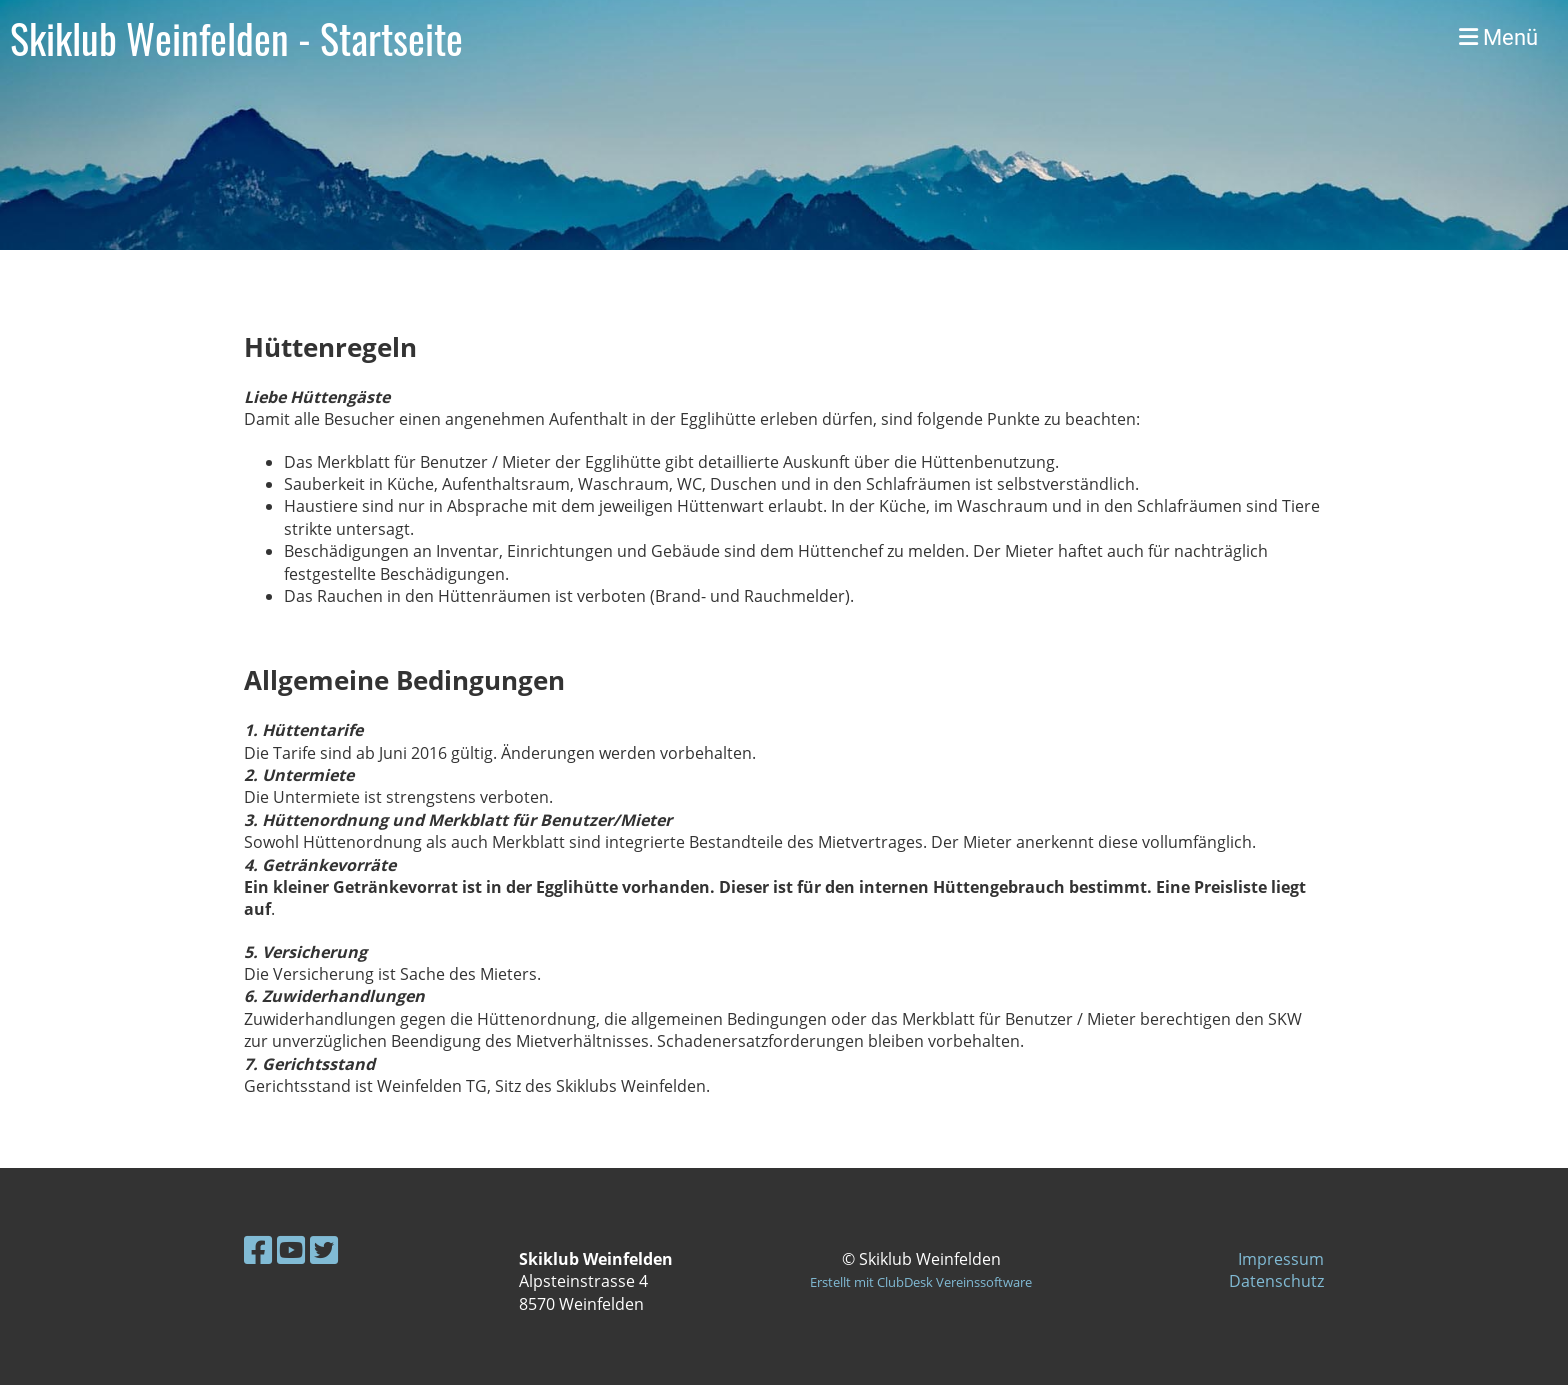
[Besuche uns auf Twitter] (324, 1249)
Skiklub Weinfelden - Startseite (236, 38)
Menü (1498, 37)
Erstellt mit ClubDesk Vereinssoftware (921, 1282)
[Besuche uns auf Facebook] (258, 1249)
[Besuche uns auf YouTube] (291, 1249)
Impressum (1281, 1259)
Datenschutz (1276, 1281)
